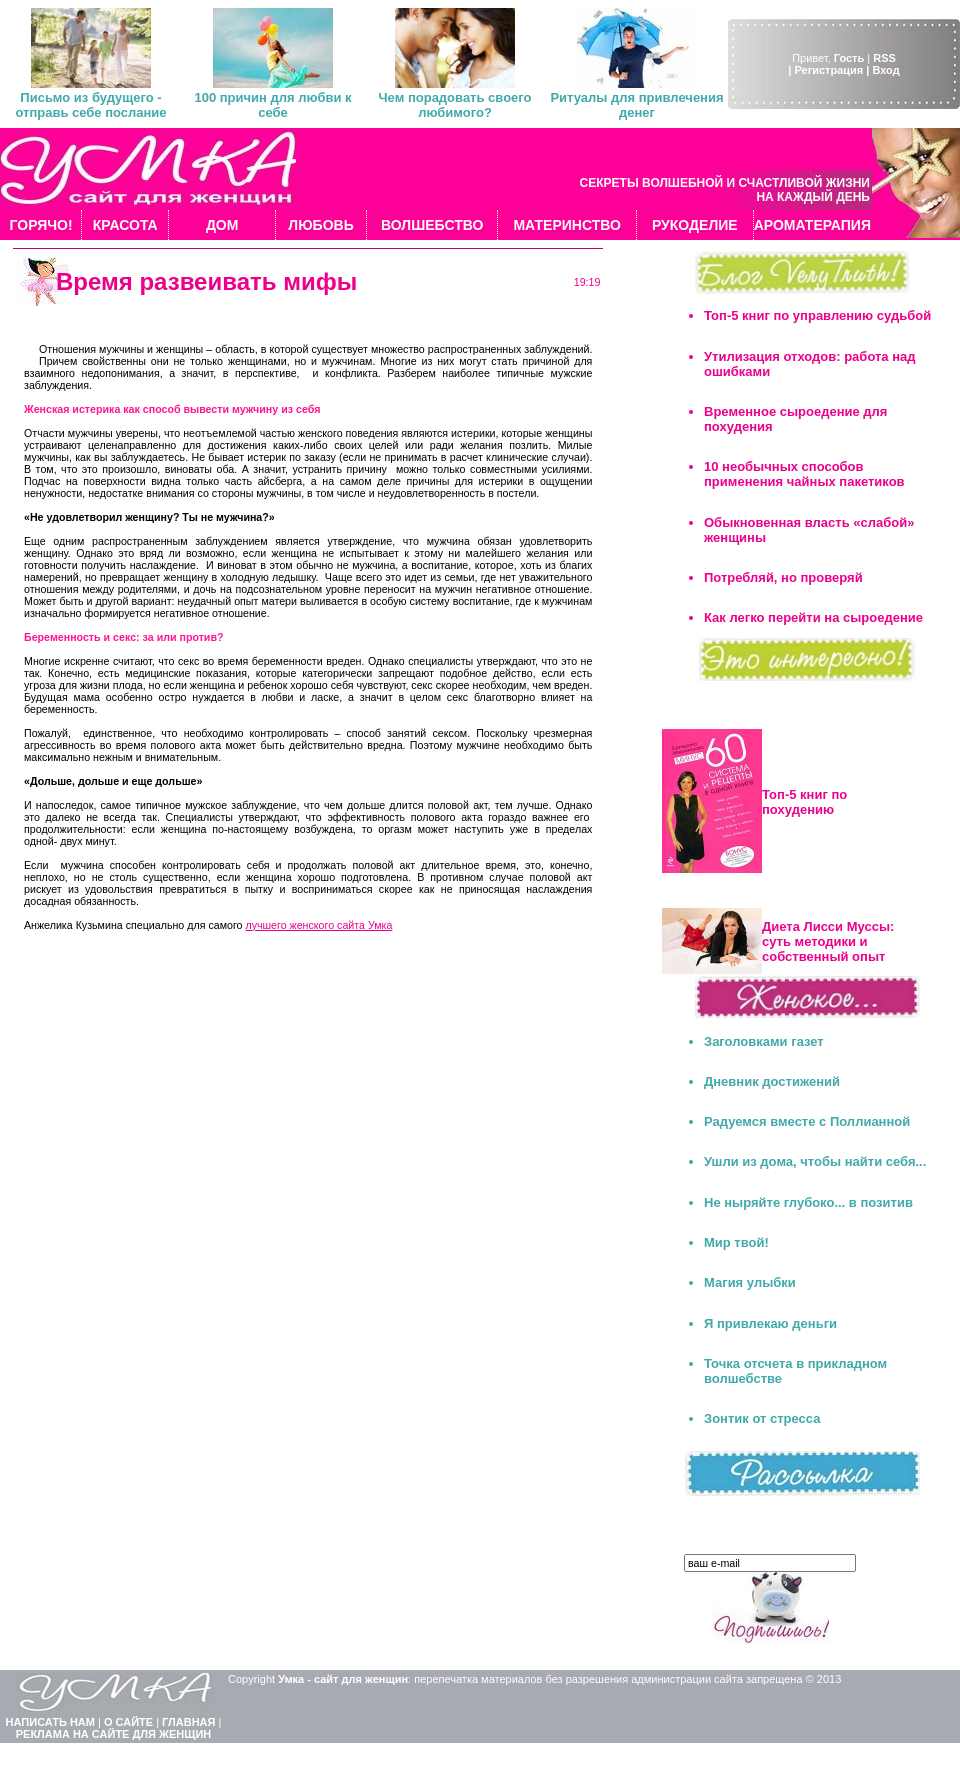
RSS (884, 58)
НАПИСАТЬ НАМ (50, 1722)
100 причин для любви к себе (272, 105)
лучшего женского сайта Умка (318, 925)
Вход (885, 70)
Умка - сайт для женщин (343, 1679)
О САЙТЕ (128, 1722)
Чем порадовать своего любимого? (454, 105)
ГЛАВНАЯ (188, 1722)
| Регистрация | (828, 70)
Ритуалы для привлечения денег (636, 105)
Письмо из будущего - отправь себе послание (90, 105)
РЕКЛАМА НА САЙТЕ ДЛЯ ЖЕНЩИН (114, 1734)
